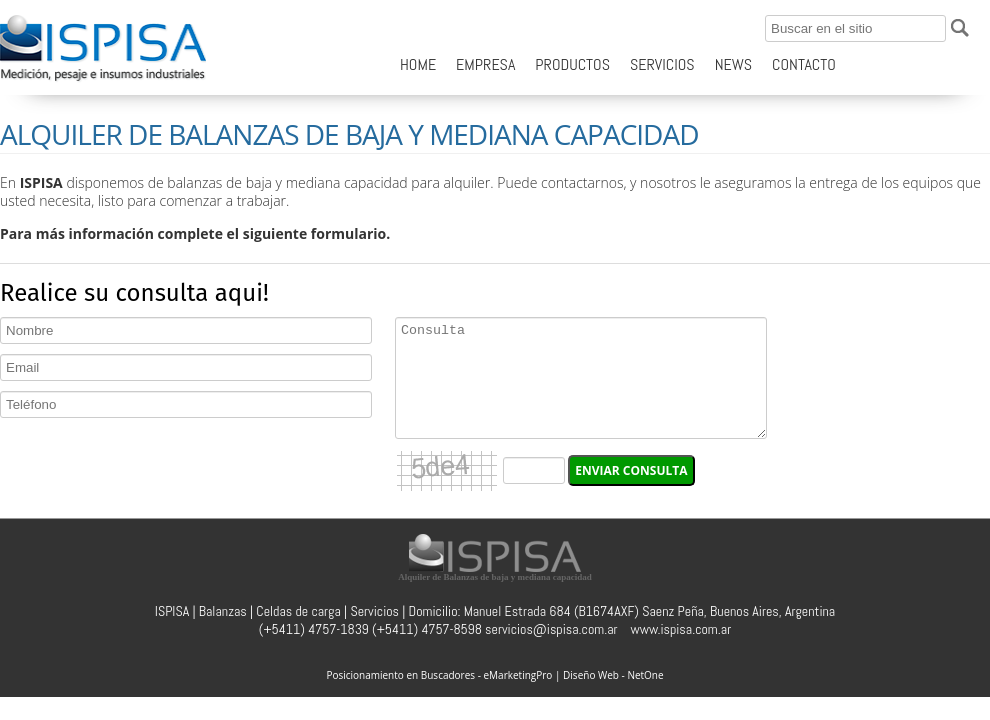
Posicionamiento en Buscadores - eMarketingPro (439, 675)
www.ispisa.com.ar (681, 629)
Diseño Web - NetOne (613, 675)
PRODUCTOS (572, 64)
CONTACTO (804, 64)
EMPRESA (485, 64)
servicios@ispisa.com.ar (551, 629)
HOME (418, 64)
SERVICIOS (662, 64)
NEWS (733, 64)
